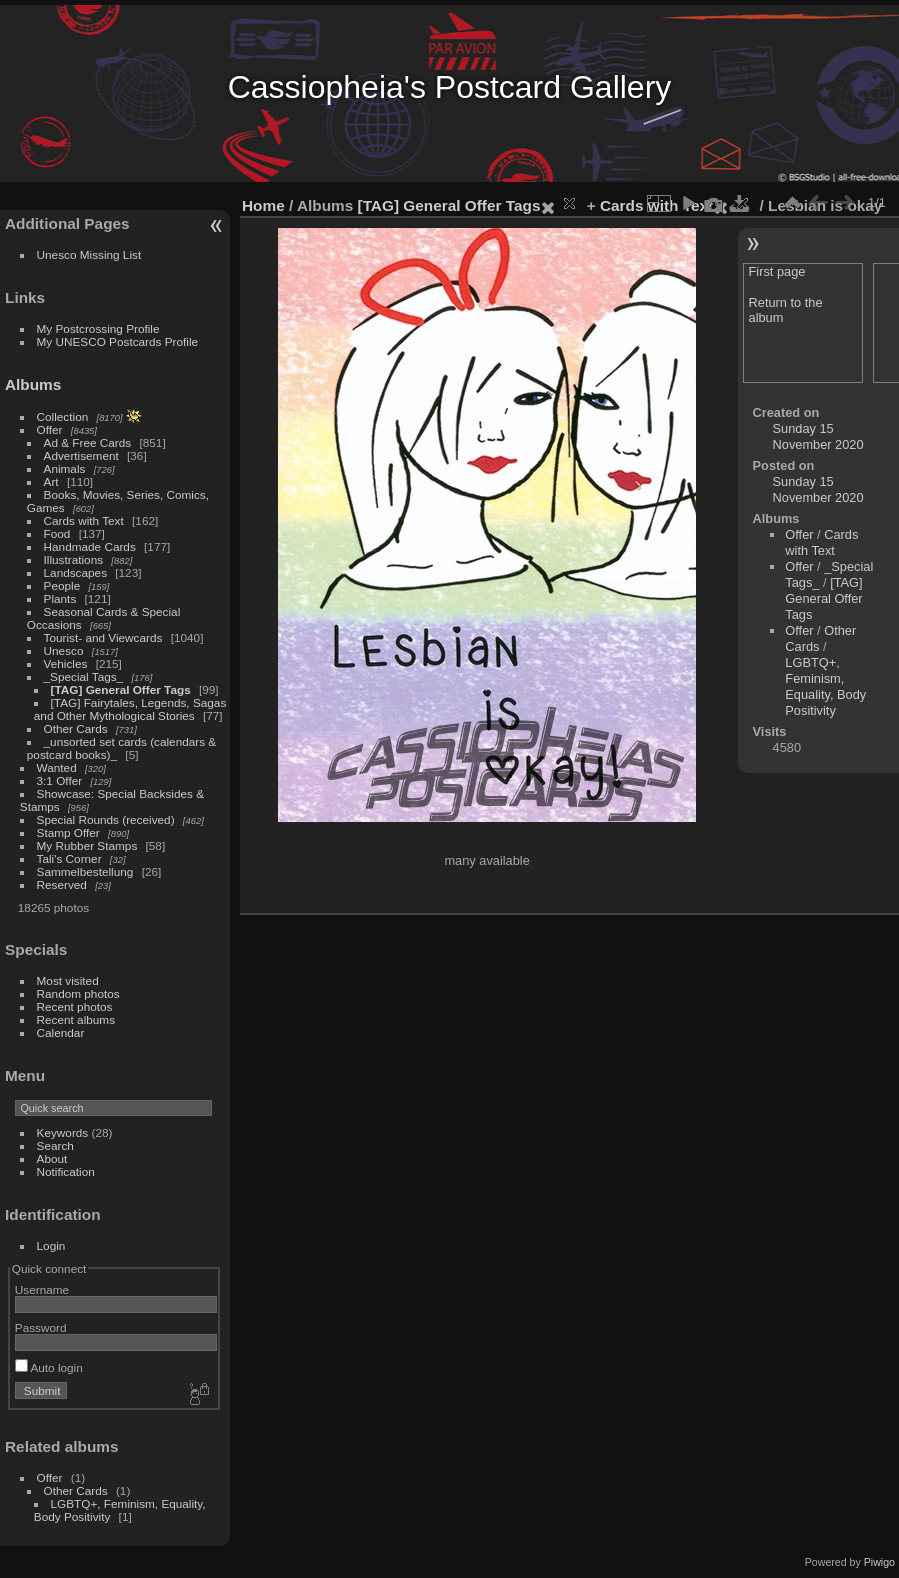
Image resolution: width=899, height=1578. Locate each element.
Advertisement (81, 455)
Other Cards (76, 728)
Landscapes (75, 572)
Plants (60, 598)
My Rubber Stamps (87, 845)
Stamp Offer (68, 832)
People (62, 585)
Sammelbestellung (85, 871)
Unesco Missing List (89, 254)
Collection (63, 416)
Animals (65, 468)
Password (41, 1327)
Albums (33, 384)
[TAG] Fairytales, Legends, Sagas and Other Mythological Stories (130, 709)
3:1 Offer (60, 780)
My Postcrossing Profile (98, 328)
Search (55, 1145)
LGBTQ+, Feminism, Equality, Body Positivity (825, 686)
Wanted (57, 767)
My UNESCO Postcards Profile (118, 341)
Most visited (68, 980)
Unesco (64, 650)
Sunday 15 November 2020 (818, 436)
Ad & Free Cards (88, 442)
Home (263, 205)
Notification (66, 1171)
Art (51, 481)
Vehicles (66, 663)
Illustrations (74, 559)
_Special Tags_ (84, 676)
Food (57, 533)
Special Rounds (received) (106, 819)
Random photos (78, 993)
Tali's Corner (69, 858)
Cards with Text (84, 520)
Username (42, 1289)
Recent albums (76, 1019)
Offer (50, 429)
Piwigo (879, 1562)
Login (51, 1245)
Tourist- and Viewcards (103, 637)
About (52, 1158)
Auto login (49, 1367)
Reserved (62, 884)
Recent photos (75, 1006)
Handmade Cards (90, 546)
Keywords (63, 1132)
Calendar (61, 1032)
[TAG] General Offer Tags (121, 689)
